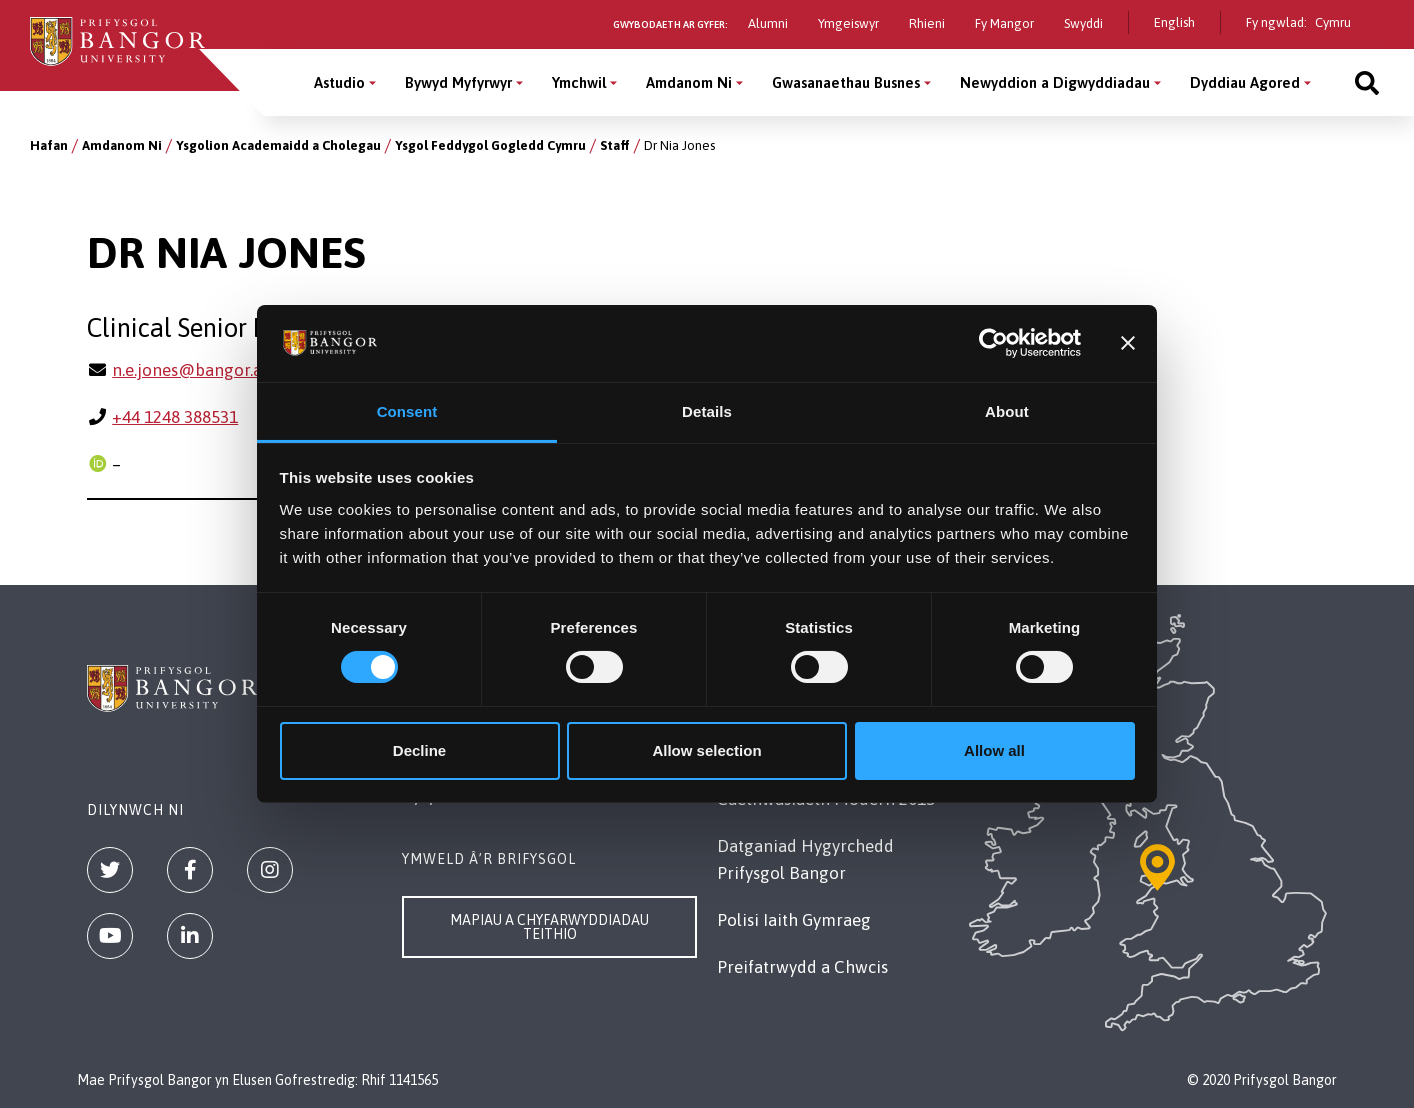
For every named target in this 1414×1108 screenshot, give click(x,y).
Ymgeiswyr (848, 23)
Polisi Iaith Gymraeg (794, 920)
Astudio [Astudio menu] (339, 82)
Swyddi (1083, 23)
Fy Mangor (1004, 23)
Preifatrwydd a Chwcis (802, 967)
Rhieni (927, 23)
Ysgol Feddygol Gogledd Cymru (490, 145)
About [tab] (1007, 411)
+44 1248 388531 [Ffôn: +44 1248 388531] (175, 417)
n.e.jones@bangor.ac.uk (202, 370)
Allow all (994, 750)
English (1174, 22)
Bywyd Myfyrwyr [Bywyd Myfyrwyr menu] (458, 82)
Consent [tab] (407, 411)
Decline (419, 750)
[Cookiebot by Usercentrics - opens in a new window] (993, 343)
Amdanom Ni (122, 145)
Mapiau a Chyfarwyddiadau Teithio (549, 927)
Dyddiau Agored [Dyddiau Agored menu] (1245, 82)
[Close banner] (1128, 343)
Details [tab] (707, 411)
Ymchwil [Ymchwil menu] (579, 82)
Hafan (49, 145)
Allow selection (706, 750)
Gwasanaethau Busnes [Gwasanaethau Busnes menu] (846, 82)
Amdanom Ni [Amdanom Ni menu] (689, 82)
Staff (615, 145)
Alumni (768, 23)
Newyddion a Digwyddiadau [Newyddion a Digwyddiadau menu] (1055, 82)
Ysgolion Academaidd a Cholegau (278, 145)
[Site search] (1367, 82)
